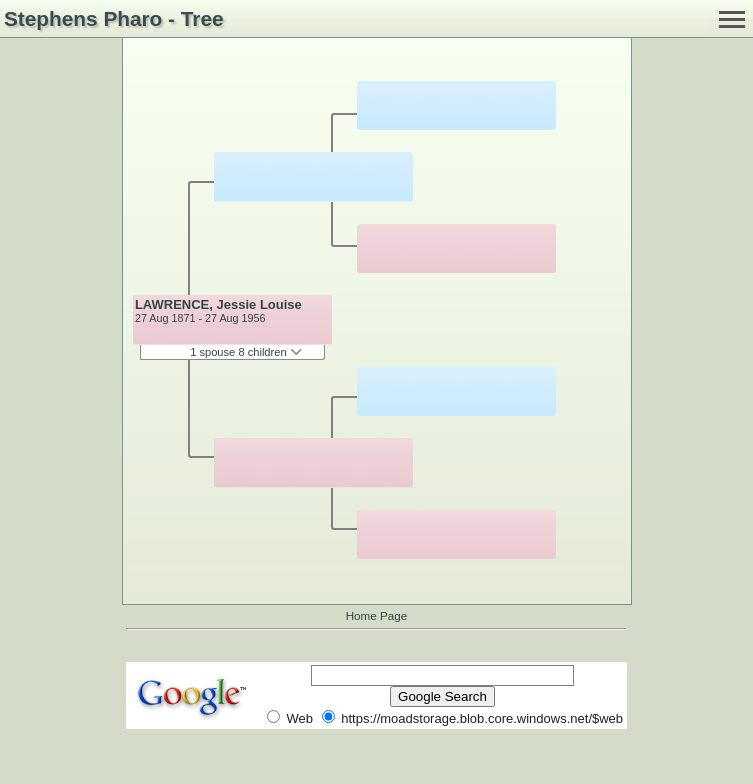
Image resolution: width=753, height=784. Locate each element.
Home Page (377, 615)
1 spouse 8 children (246, 352)
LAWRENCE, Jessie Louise (218, 304)
